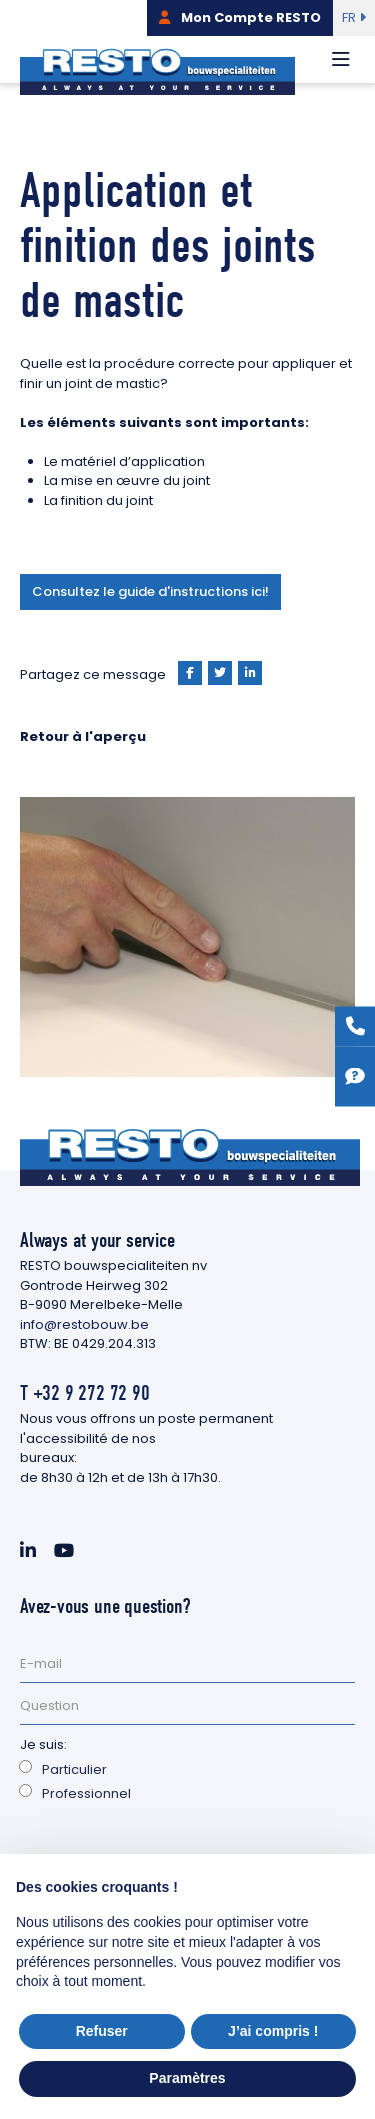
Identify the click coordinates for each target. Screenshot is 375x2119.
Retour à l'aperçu (83, 736)
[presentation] (172, 1853)
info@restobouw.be (84, 1324)
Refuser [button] (102, 2031)
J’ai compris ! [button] (273, 2031)
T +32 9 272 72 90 (85, 1393)
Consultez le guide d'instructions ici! (150, 591)
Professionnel (86, 1793)
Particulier (74, 1769)
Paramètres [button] (187, 2078)
